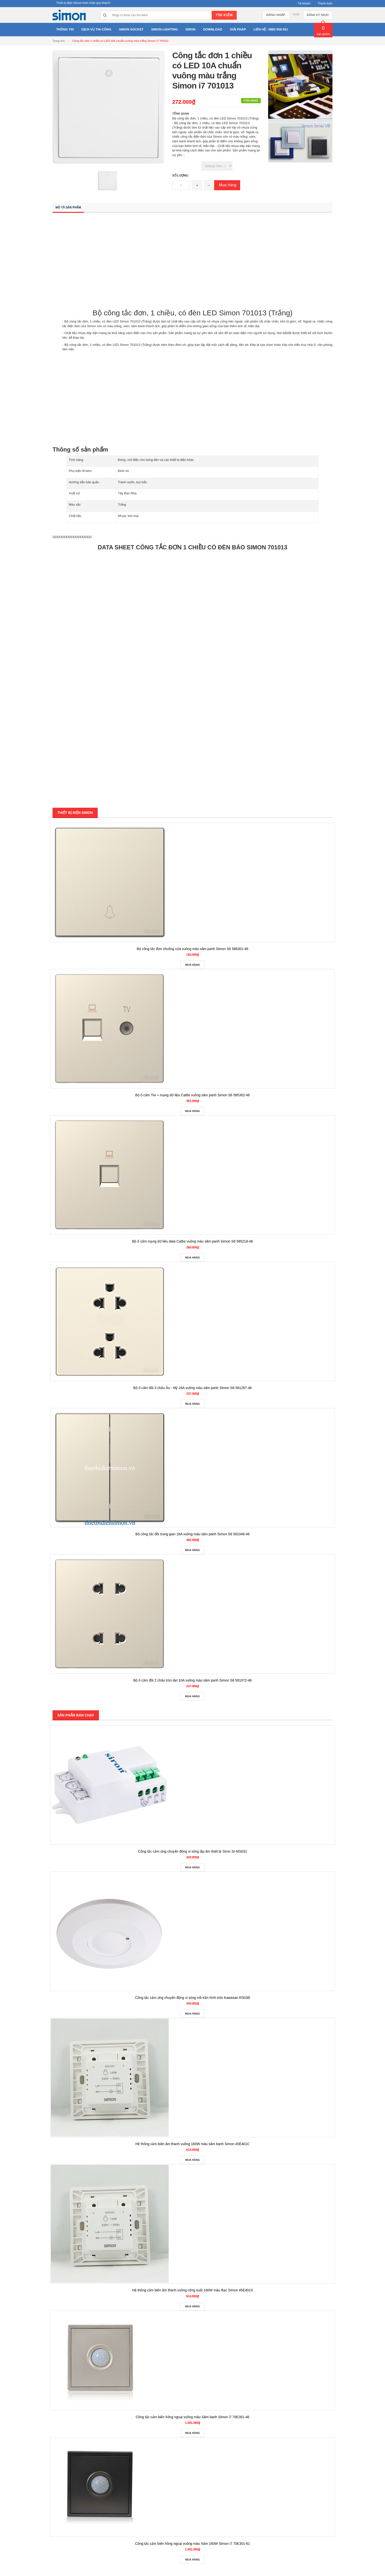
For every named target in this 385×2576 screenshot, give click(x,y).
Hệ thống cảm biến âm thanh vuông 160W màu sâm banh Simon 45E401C (192, 2144)
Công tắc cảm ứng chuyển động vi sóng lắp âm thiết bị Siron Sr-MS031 (192, 1851)
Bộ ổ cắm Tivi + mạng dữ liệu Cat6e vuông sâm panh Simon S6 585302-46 (192, 1095)
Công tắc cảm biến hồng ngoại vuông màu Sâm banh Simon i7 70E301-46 (192, 2417)
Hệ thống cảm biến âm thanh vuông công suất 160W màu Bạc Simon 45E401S (192, 2290)
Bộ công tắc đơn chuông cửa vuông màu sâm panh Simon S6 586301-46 (192, 949)
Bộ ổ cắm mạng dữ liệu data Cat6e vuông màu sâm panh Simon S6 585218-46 (192, 1241)
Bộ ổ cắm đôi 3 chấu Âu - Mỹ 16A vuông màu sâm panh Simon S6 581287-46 (192, 1388)
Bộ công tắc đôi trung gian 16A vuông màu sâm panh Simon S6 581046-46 (192, 1534)
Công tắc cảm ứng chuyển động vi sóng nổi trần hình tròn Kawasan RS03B (192, 1998)
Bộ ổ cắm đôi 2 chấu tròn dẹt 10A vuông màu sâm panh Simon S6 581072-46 (192, 1680)
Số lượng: (180, 175)
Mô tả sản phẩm (68, 207)
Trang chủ (59, 40)
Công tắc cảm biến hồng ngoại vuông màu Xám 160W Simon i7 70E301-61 (192, 2544)
